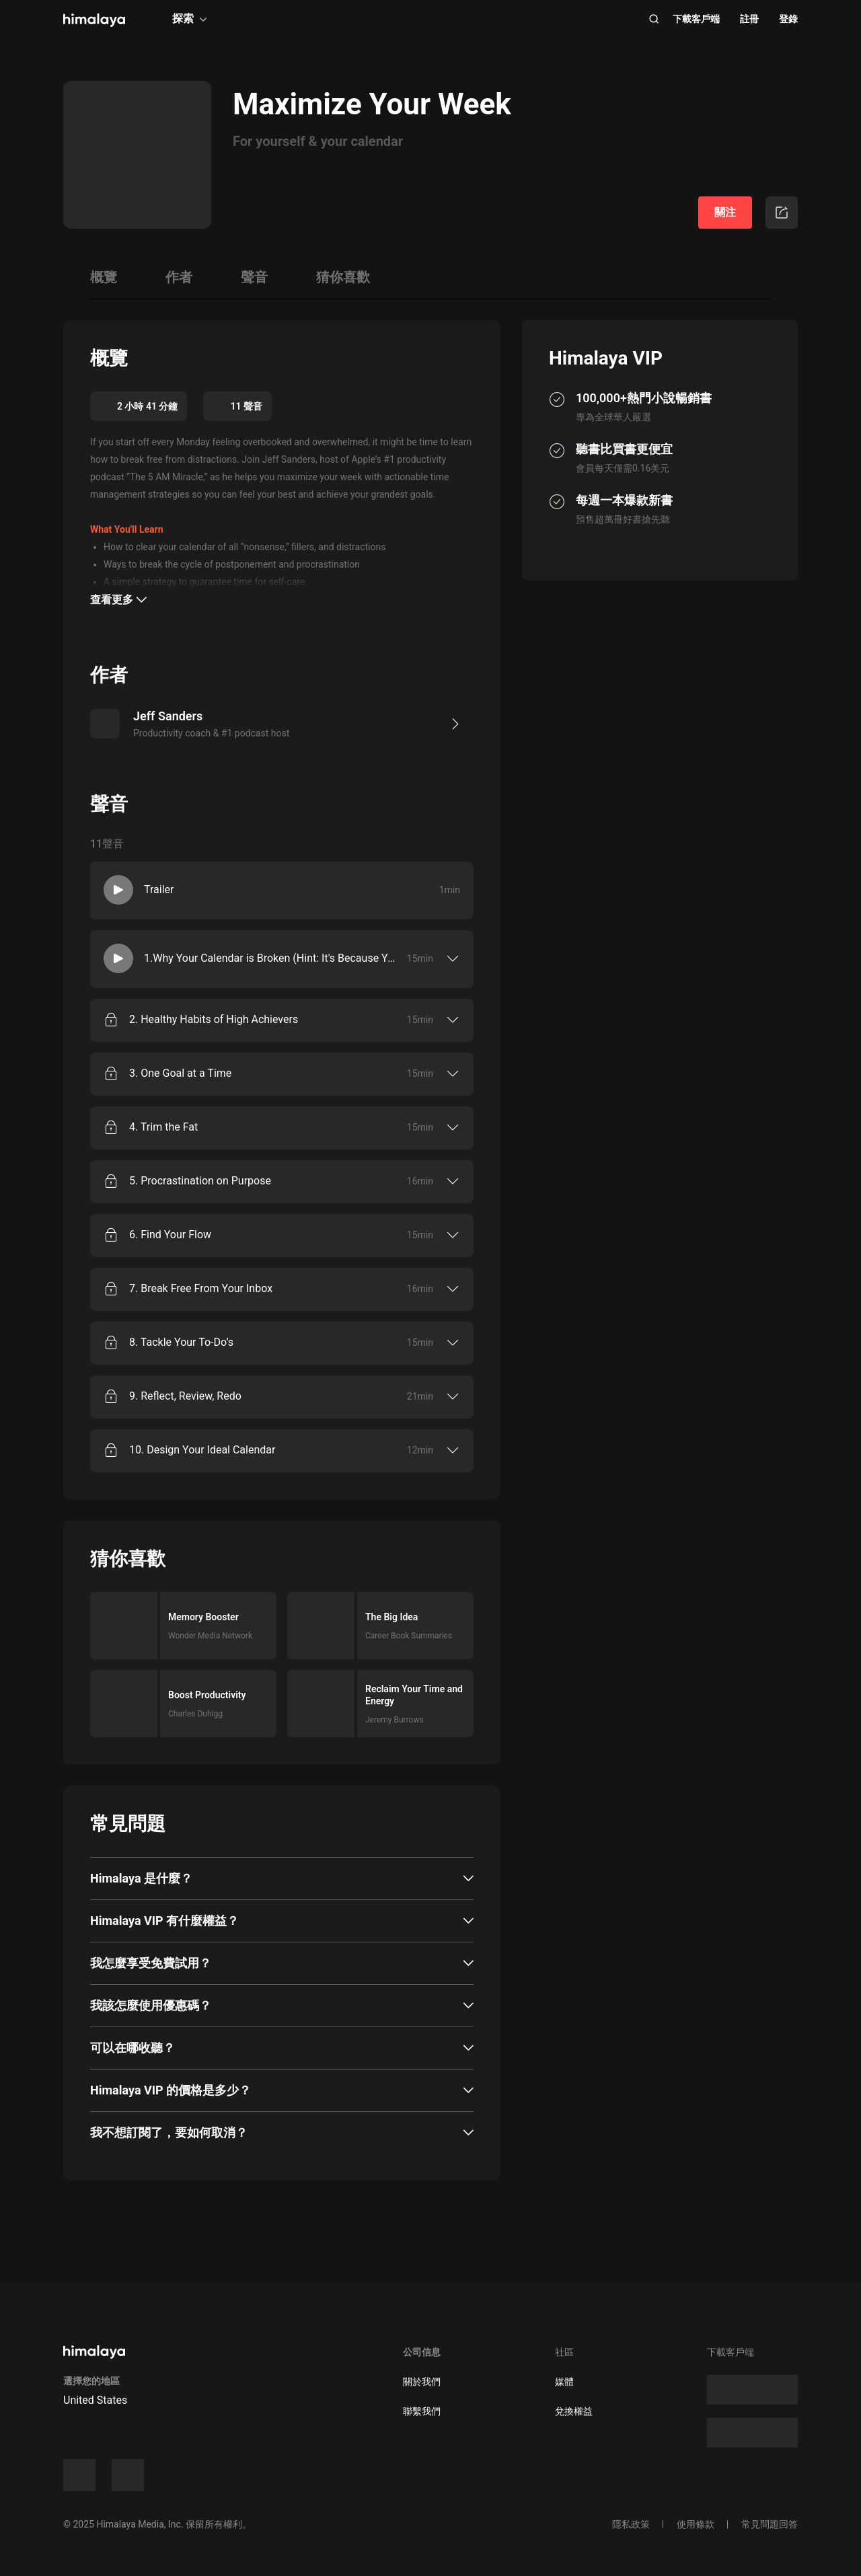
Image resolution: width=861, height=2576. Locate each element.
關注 (725, 212)
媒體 (564, 2381)
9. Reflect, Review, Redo (185, 1396)
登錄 (788, 18)
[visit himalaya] (94, 20)
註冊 (749, 18)
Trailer (159, 889)
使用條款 (695, 2524)
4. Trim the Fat (163, 1127)
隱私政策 (631, 2524)
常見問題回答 (769, 2524)
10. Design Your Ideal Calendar (202, 1449)
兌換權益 (574, 2411)
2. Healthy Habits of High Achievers (213, 1019)
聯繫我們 (422, 2411)
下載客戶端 (696, 18)
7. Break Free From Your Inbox (200, 1288)
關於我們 (422, 2381)
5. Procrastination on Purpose (200, 1180)
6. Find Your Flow (170, 1234)
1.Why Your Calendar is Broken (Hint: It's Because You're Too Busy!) (272, 958)
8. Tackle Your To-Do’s (181, 1342)
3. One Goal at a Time (180, 1073)
